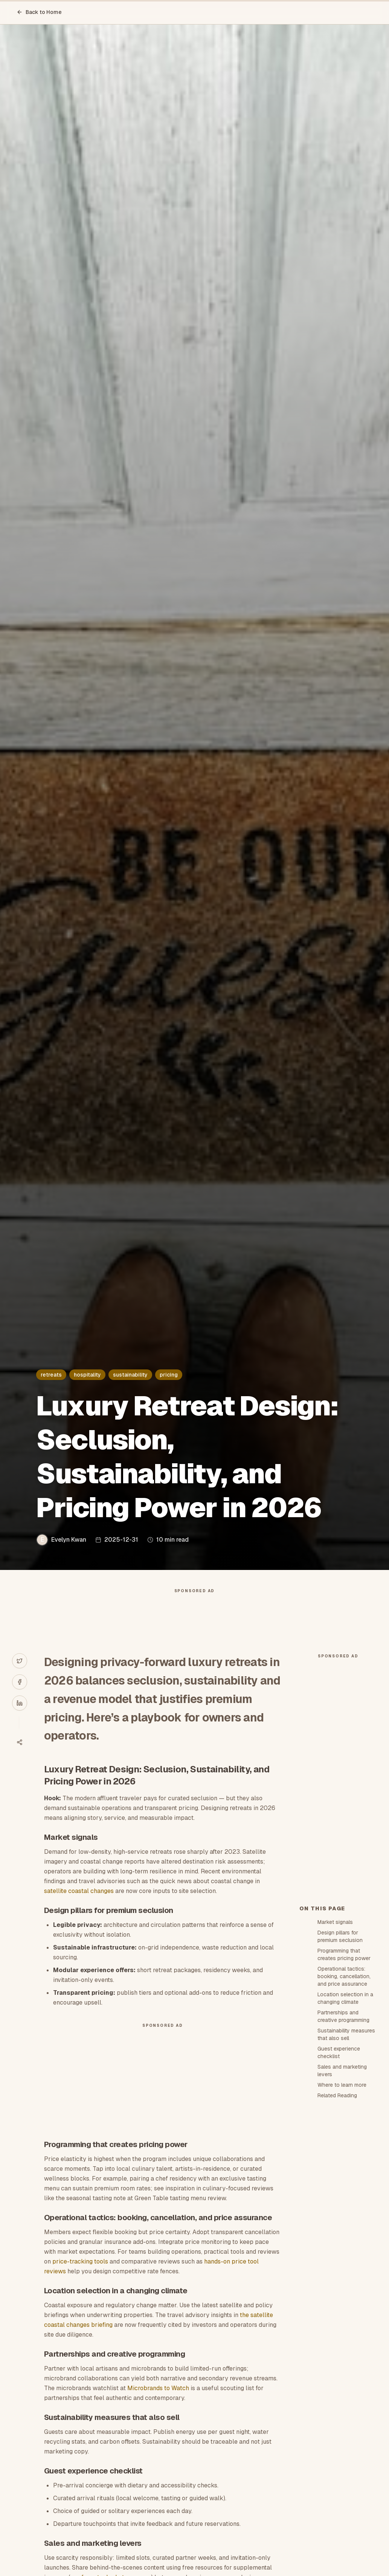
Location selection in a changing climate (345, 1998)
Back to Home (39, 12)
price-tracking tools (80, 2261)
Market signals (335, 1922)
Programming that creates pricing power (344, 1954)
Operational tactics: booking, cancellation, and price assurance (344, 1976)
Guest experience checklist (338, 2052)
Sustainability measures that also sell (346, 2034)
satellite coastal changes (79, 1891)
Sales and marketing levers (342, 2070)
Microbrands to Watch (158, 2388)
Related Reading (337, 2095)
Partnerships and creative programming (343, 2016)
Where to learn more (341, 2084)
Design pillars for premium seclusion (340, 1936)
